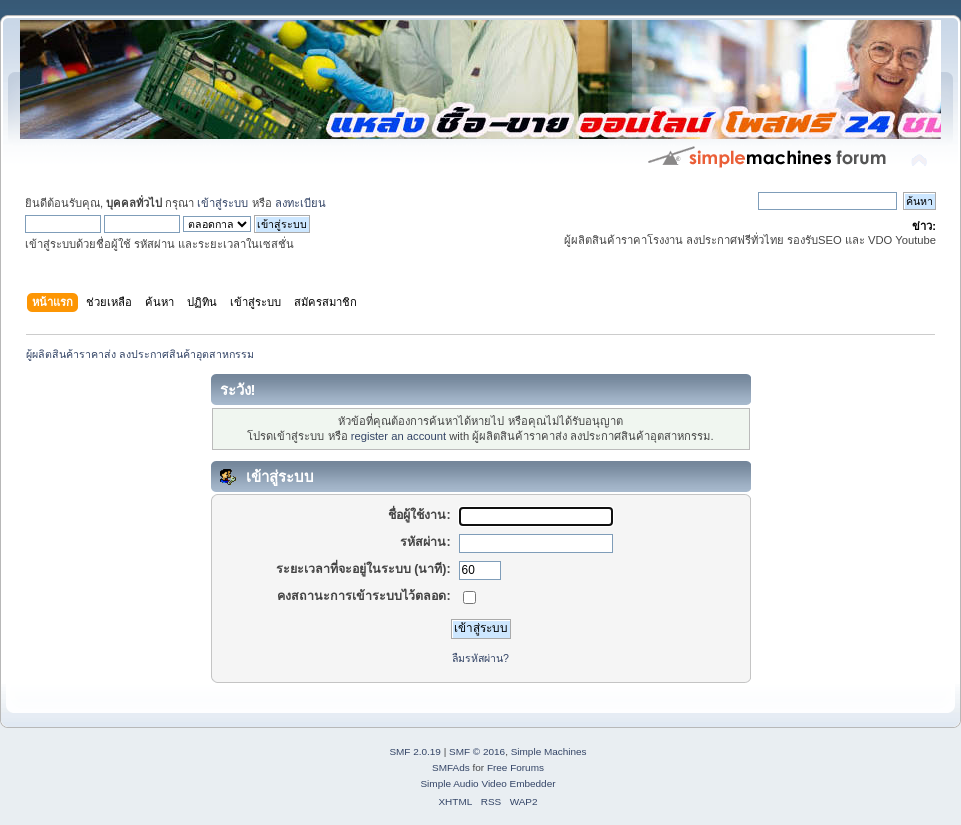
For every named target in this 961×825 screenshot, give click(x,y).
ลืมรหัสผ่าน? (480, 658)
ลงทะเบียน (300, 203)
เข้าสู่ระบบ (222, 203)
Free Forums (515, 767)
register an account (398, 436)
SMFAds (451, 767)
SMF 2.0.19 (415, 751)
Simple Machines (549, 751)
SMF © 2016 (477, 751)
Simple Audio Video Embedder (487, 783)
